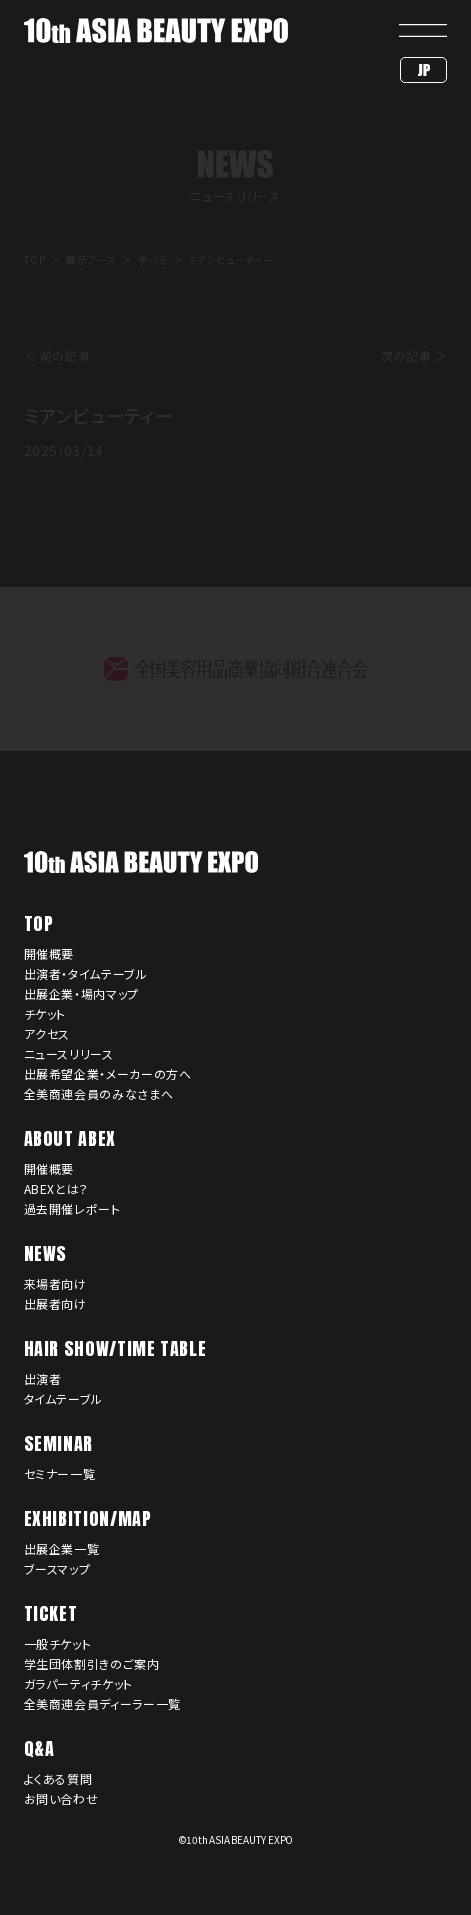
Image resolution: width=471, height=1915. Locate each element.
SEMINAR (58, 1443)
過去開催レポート (72, 1208)
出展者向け (55, 1303)
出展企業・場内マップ (81, 993)
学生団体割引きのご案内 (92, 1663)
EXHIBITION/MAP (88, 1518)
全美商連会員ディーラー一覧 (102, 1703)
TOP (39, 923)
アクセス (47, 1033)
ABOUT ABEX (70, 1138)
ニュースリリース (69, 1053)
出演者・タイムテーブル (86, 973)
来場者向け (55, 1283)
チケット (45, 1013)
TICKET (51, 1613)
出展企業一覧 (62, 1548)
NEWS (46, 1253)
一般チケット (58, 1643)
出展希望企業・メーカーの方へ (108, 1073)
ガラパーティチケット (78, 1683)
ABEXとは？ (56, 1188)
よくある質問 (58, 1778)
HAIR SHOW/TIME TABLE (115, 1348)
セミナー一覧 (60, 1473)
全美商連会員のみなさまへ (99, 1093)
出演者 (43, 1378)
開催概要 (49, 953)
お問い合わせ (61, 1798)
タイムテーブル (63, 1398)
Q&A (39, 1748)
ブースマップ (57, 1568)
